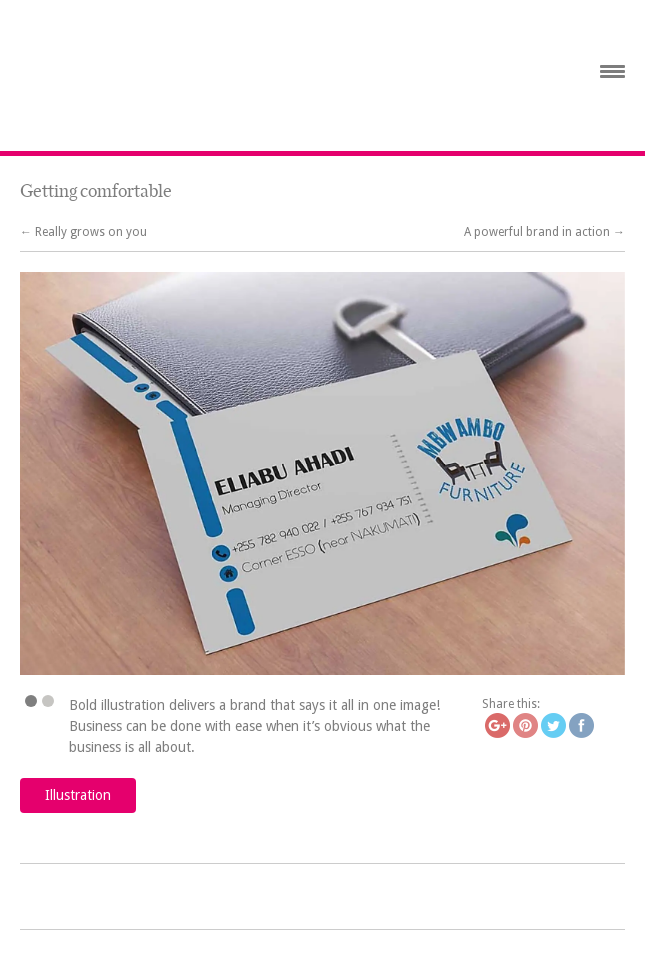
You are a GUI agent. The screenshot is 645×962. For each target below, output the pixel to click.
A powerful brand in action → (544, 232)
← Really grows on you (83, 232)
